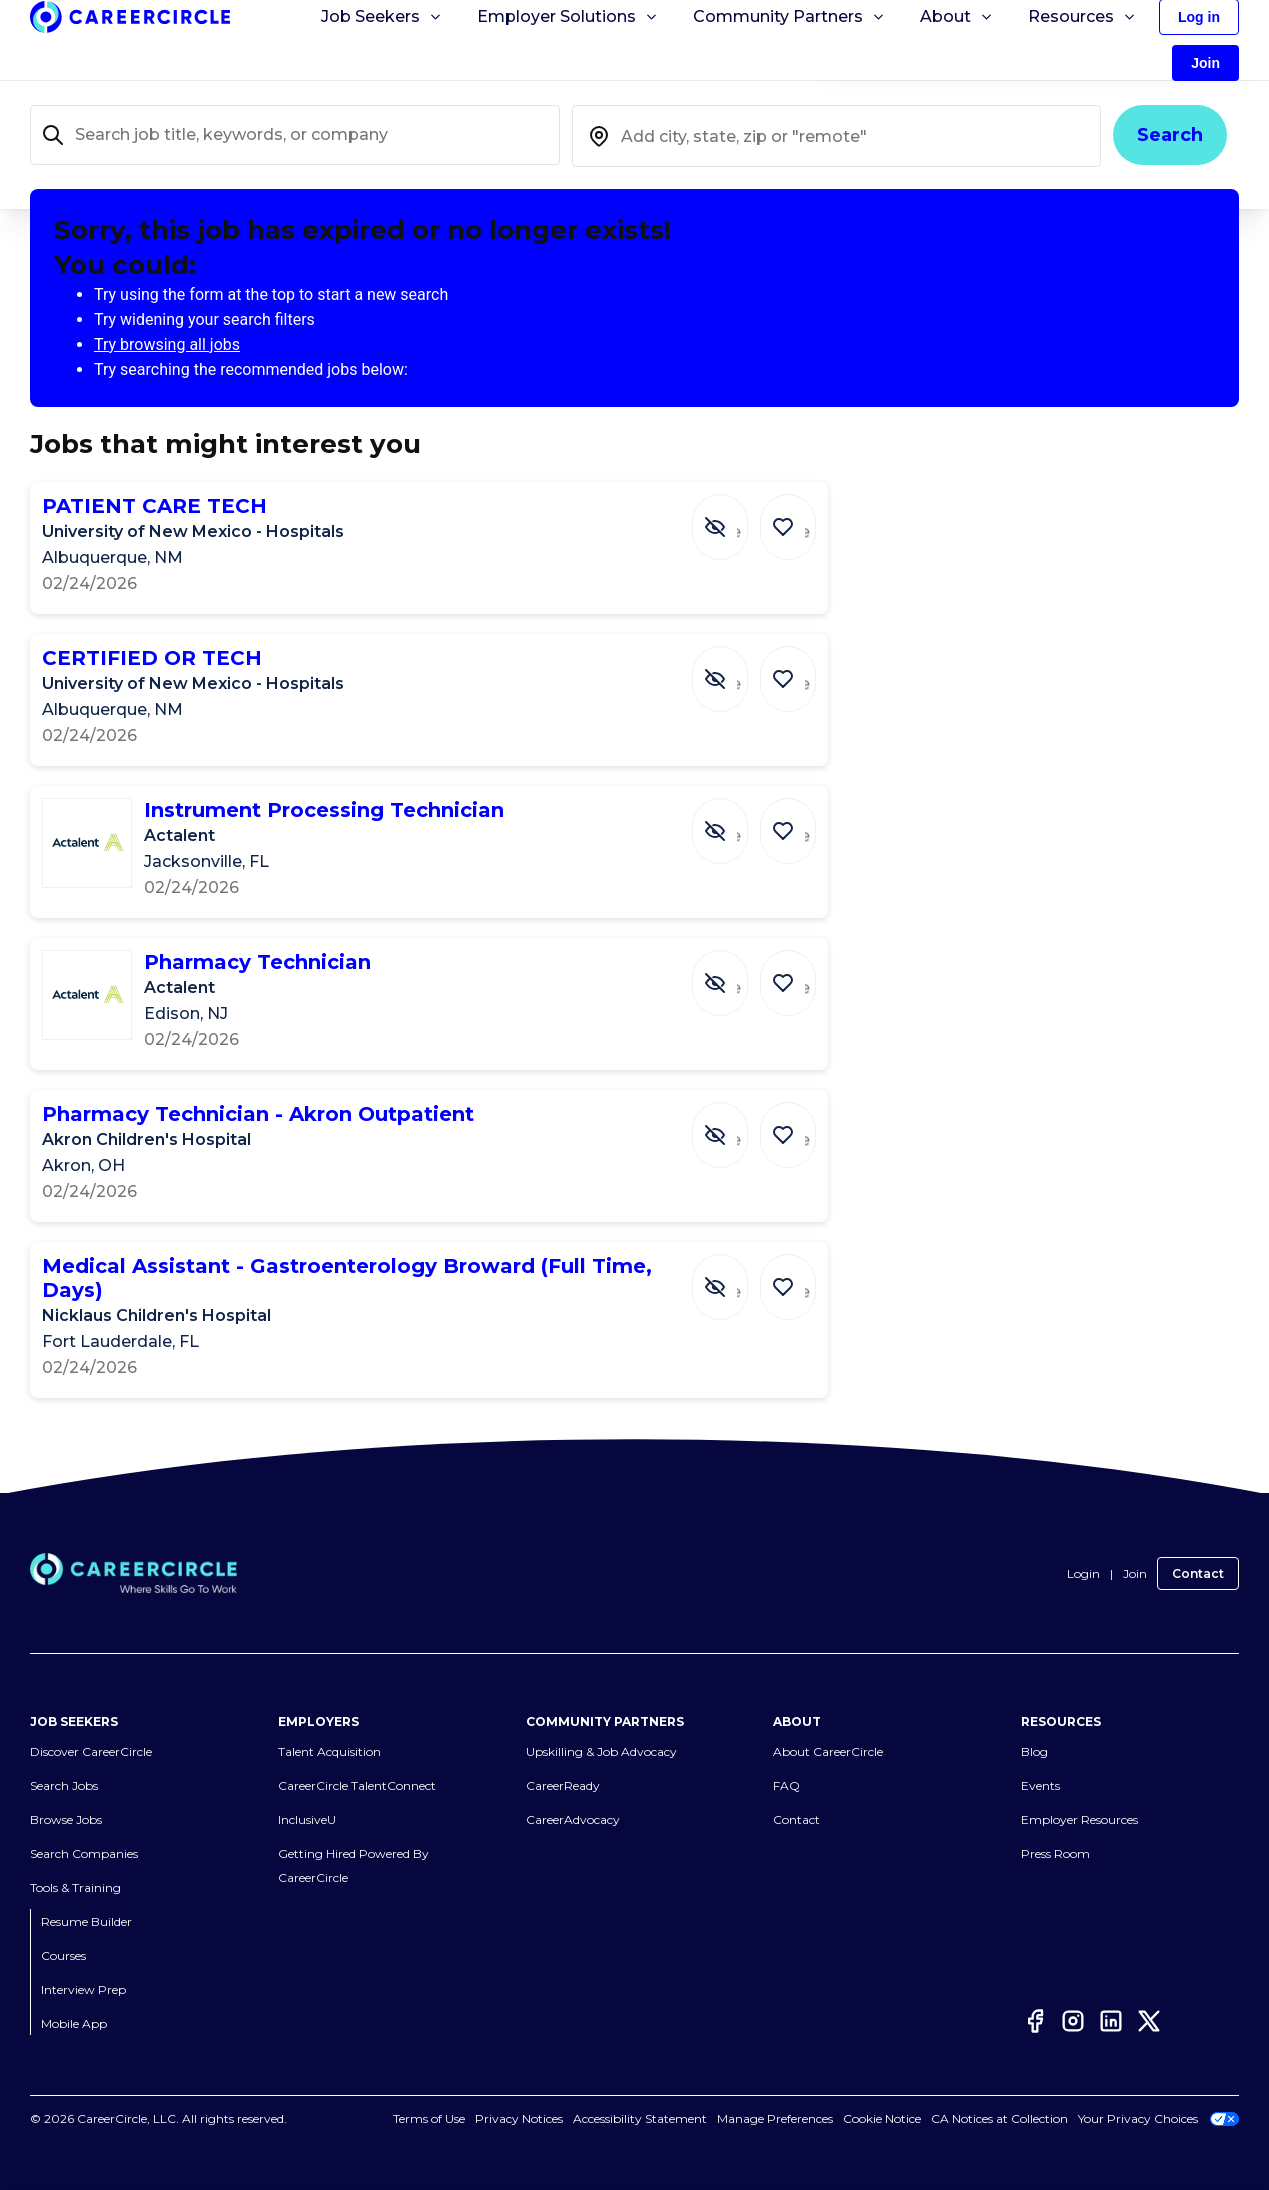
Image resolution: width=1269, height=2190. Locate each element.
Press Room (1055, 1854)
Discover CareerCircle (91, 1752)
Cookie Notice (882, 2119)
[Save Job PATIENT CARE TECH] (793, 517)
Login (1083, 1573)
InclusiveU (307, 1820)
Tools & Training (75, 1888)
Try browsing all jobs (167, 344)
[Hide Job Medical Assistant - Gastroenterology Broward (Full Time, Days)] (735, 1277)
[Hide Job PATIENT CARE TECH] (735, 517)
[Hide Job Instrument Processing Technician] (735, 821)
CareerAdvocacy (573, 1820)
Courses (63, 1956)
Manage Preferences (775, 2119)
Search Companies (84, 1854)
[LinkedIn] (1111, 2021)
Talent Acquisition (329, 1752)
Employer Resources (1079, 1820)
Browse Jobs (66, 1820)
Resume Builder (86, 1922)
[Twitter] (1149, 2021)
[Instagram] (1073, 2021)
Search (1170, 135)
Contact (1198, 1573)
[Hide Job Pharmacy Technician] (735, 973)
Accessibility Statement (640, 2119)
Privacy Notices (519, 2119)
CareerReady (563, 1786)
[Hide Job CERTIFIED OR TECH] (735, 669)
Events (1040, 1786)
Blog (1034, 1752)
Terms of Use (429, 2119)
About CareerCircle (828, 1752)
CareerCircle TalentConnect (357, 1786)
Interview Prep (83, 1990)
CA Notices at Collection (999, 2119)
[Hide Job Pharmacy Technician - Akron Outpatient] (735, 1125)
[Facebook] (1035, 2021)
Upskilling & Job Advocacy (601, 1752)
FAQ (786, 1786)
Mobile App (74, 2024)
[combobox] (837, 136)
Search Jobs (64, 1786)
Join (1135, 1573)
